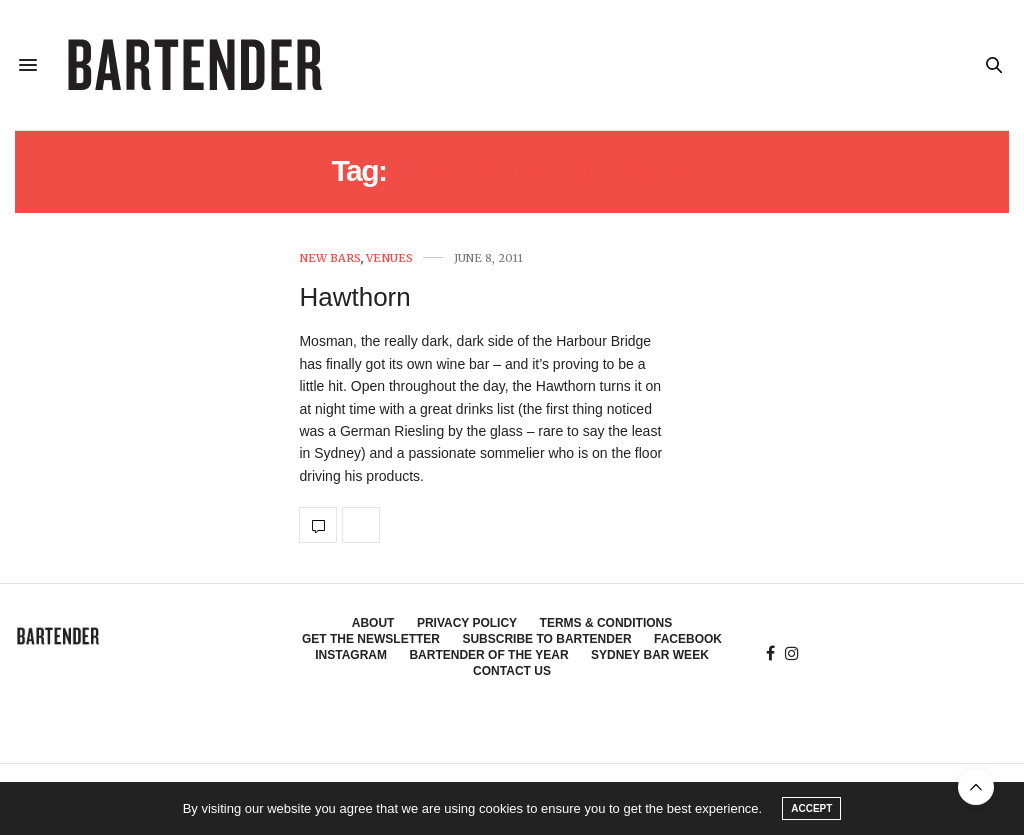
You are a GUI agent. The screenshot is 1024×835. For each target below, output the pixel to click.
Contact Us (512, 671)
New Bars (330, 258)
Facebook (688, 639)
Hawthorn (354, 297)
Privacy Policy (467, 623)
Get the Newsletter (371, 639)
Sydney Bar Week (650, 655)
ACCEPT (811, 808)
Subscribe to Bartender (546, 639)
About (373, 623)
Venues (389, 258)
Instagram (351, 655)
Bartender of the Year (488, 655)
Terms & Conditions (606, 623)
